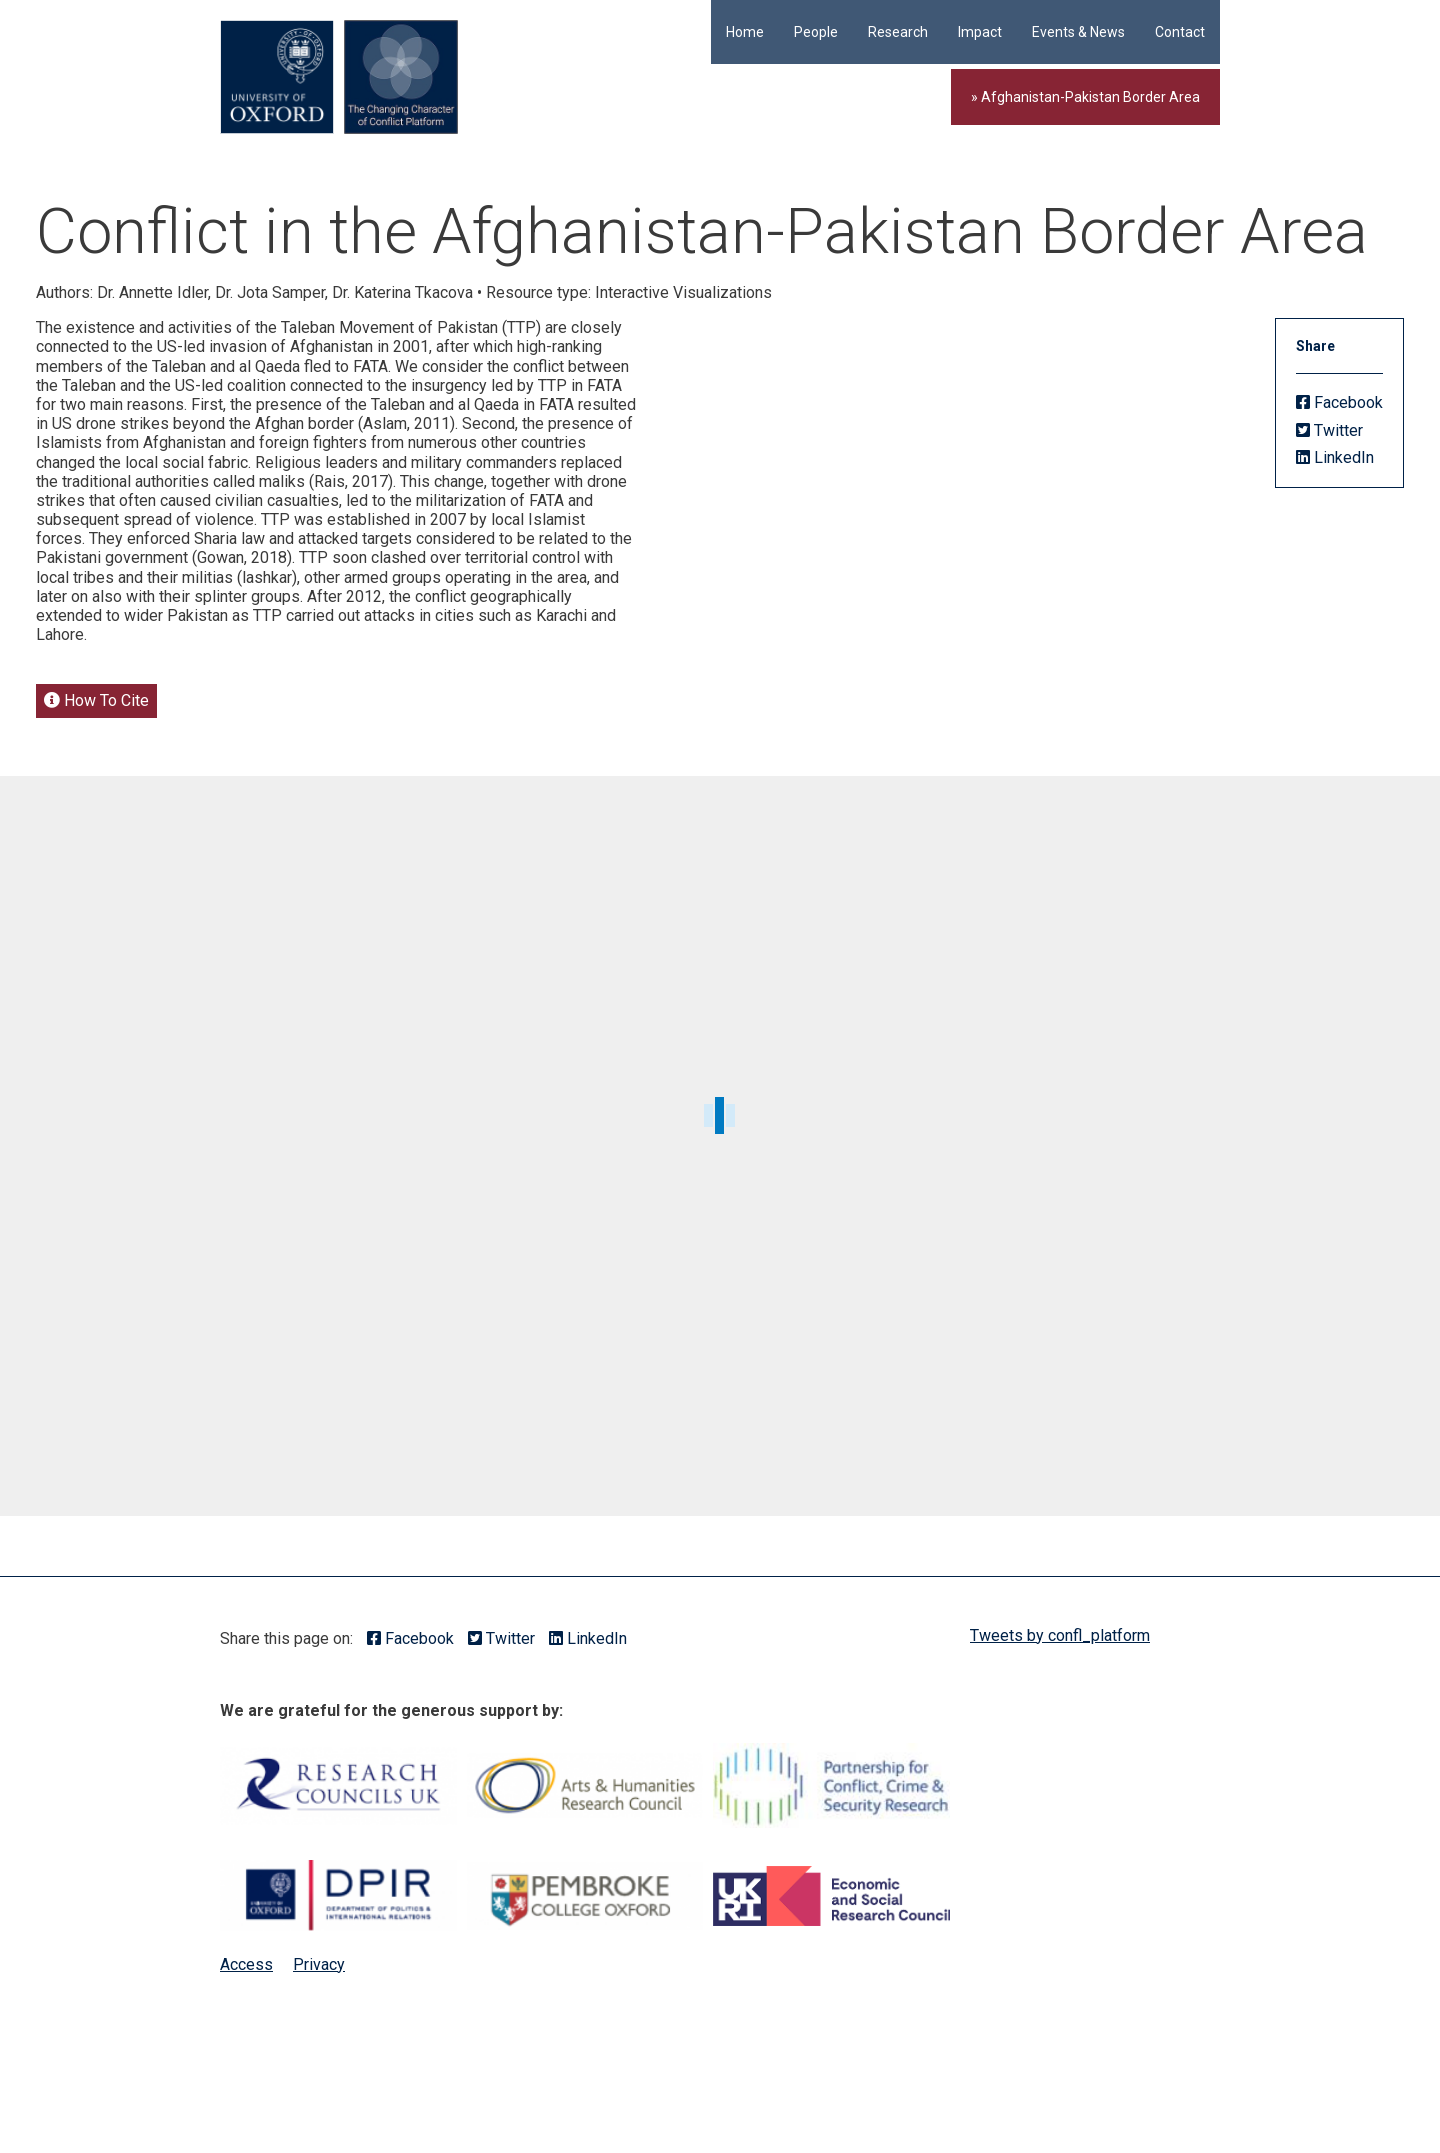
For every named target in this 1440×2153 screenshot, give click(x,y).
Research (898, 32)
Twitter (1329, 430)
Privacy (319, 1964)
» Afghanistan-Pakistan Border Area (1085, 97)
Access (246, 1964)
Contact (1180, 32)
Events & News (1078, 32)
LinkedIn (1335, 457)
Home (745, 32)
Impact (980, 32)
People (816, 32)
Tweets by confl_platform (1060, 1635)
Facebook (1339, 402)
